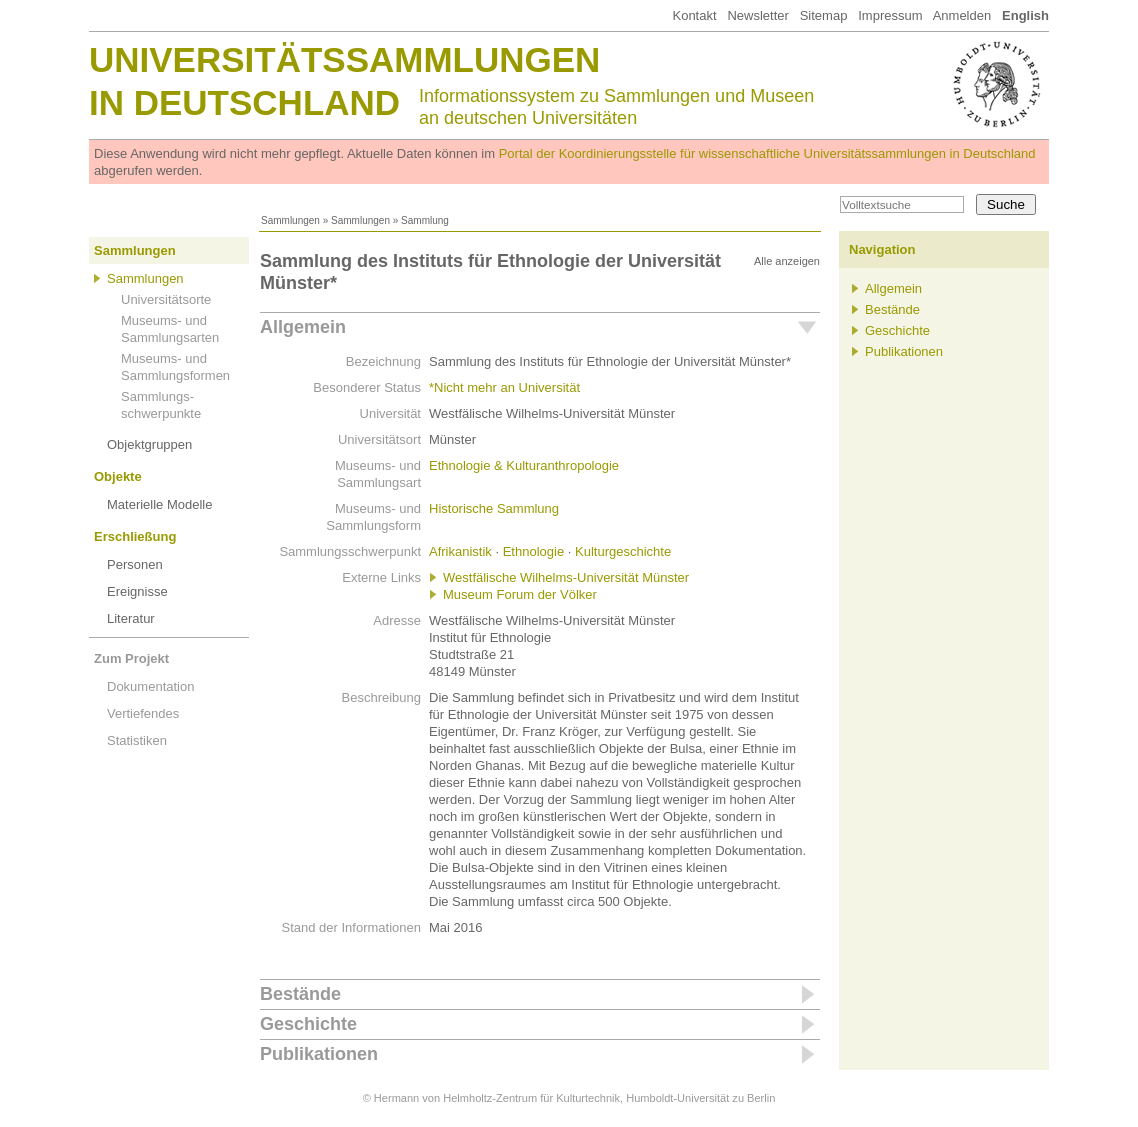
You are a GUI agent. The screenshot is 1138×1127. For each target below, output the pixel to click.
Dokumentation (150, 686)
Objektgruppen (149, 444)
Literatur (131, 618)
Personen (135, 564)
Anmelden (962, 15)
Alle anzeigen (787, 261)
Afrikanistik (460, 551)
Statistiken (137, 740)
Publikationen (319, 1054)
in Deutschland (244, 102)
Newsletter (757, 15)
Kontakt (694, 15)
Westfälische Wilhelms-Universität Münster (566, 577)
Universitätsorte (166, 299)
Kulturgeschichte (623, 551)
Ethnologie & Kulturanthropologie (524, 465)
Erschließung (135, 536)
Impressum (890, 15)
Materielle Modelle (160, 504)
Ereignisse (137, 591)
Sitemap (824, 15)
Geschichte (308, 1024)
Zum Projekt (131, 658)
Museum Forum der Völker (520, 594)
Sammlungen (290, 220)
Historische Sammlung (494, 508)
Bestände (300, 994)
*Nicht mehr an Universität (504, 387)
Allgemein (303, 327)
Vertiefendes (143, 713)
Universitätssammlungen (344, 59)
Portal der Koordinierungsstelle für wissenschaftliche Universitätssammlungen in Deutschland (767, 153)
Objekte (118, 476)
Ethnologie (533, 551)
